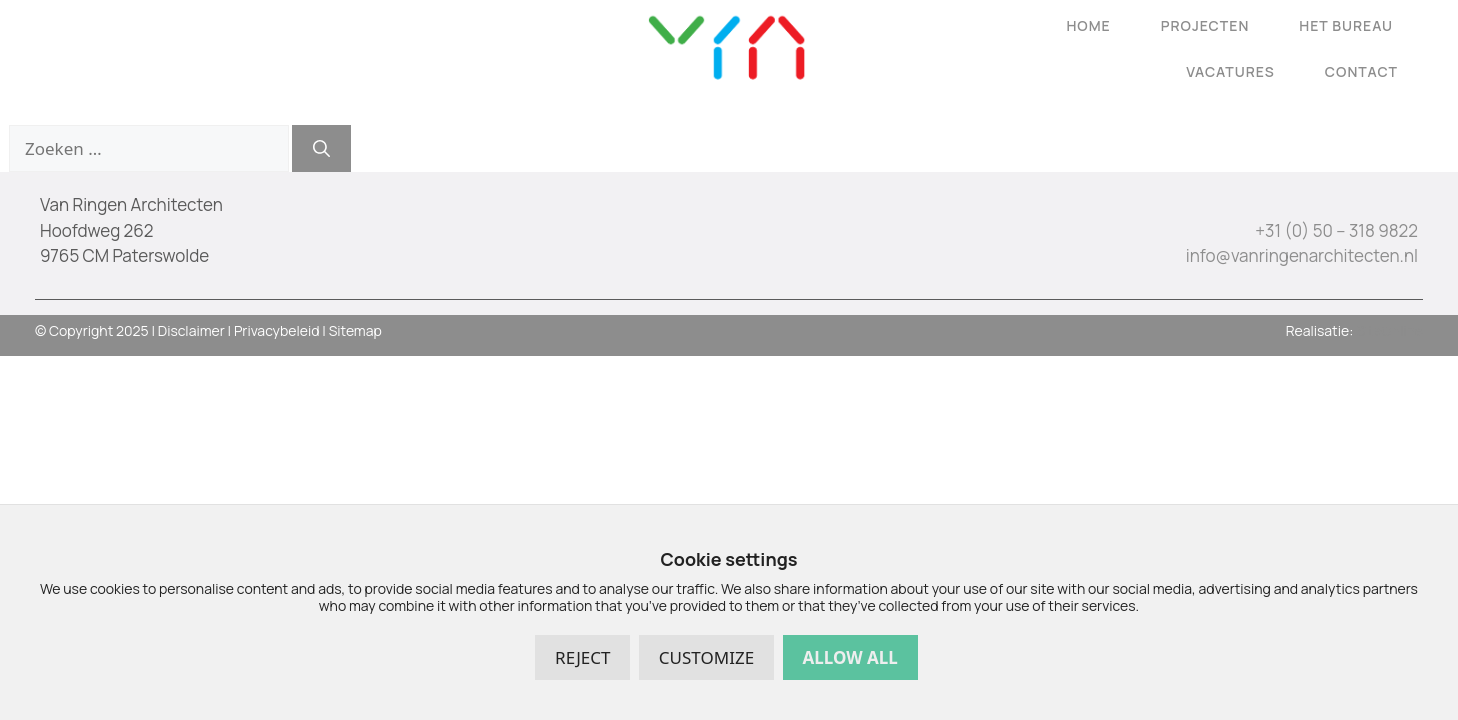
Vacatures (1230, 71)
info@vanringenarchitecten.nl (1302, 255)
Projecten (1205, 25)
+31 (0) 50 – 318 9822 (1336, 230)
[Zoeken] (321, 149)
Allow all (850, 657)
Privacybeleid (277, 330)
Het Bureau (1346, 25)
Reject (582, 657)
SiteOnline (1389, 330)
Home (1088, 25)
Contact (1361, 71)
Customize (706, 657)
